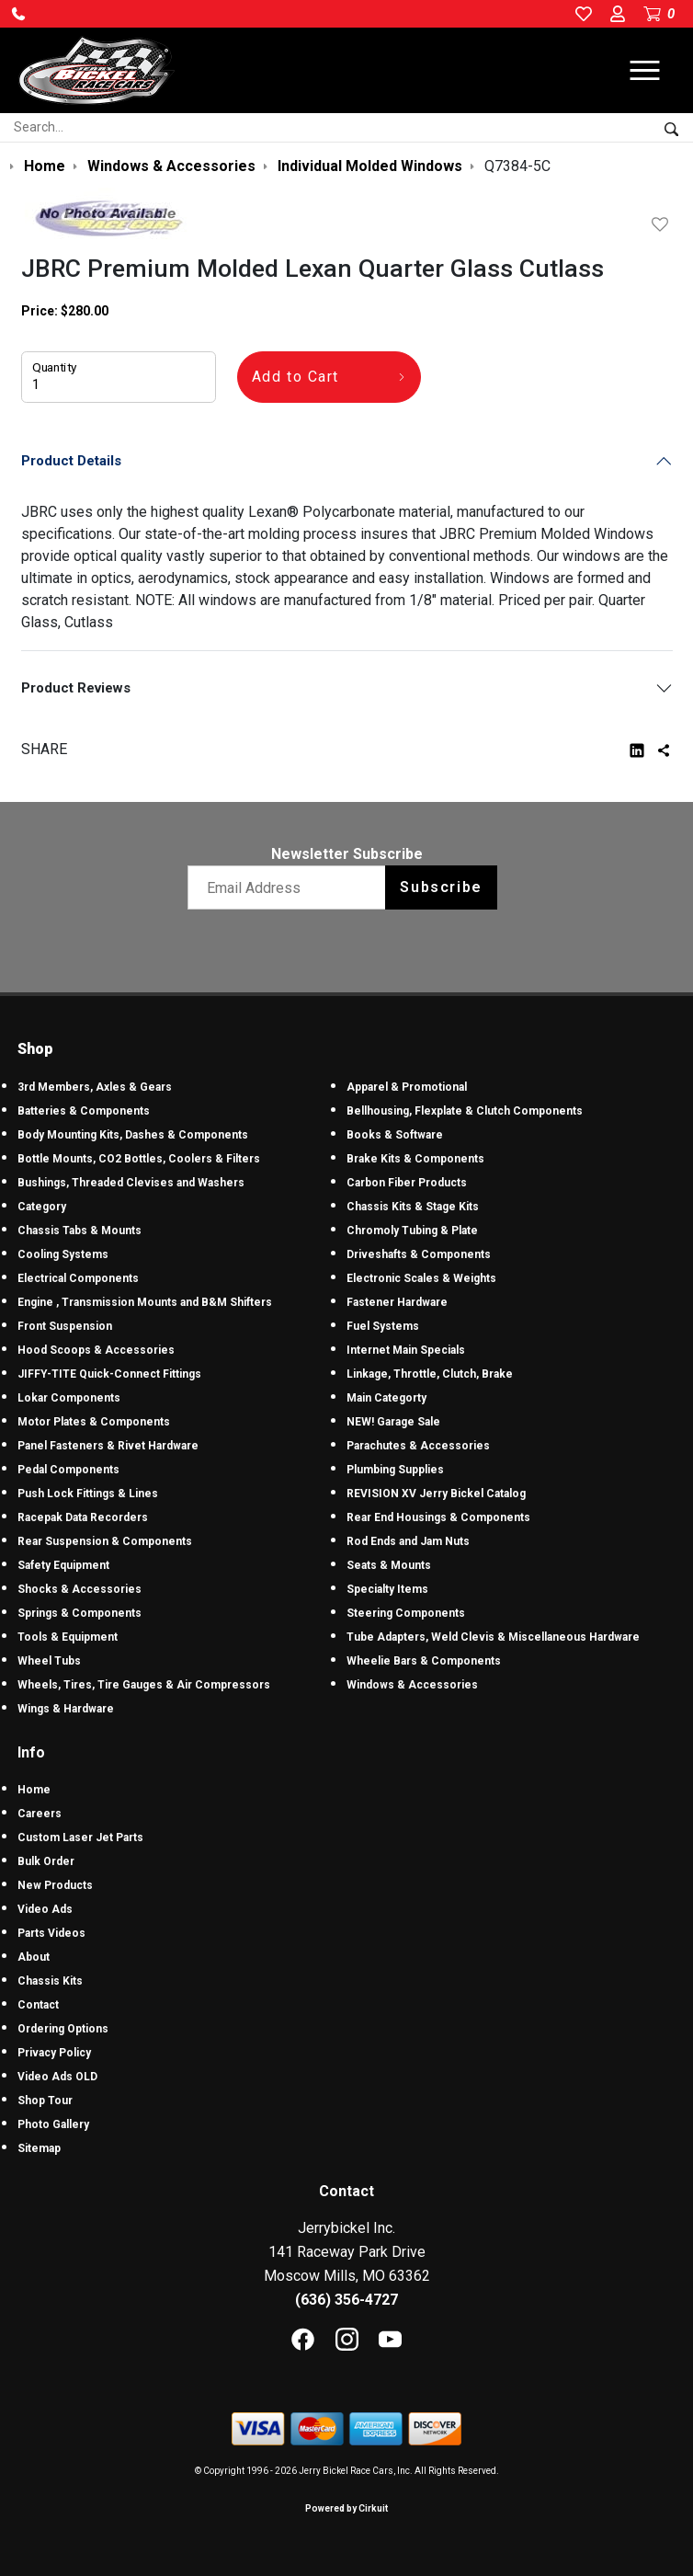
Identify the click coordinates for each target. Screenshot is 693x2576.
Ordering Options (62, 2028)
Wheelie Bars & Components (423, 1660)
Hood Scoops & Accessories (96, 1350)
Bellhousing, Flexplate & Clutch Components (464, 1111)
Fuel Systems (382, 1326)
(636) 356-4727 (346, 2299)
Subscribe (441, 887)
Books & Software (394, 1134)
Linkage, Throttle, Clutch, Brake (429, 1374)
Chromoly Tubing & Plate (412, 1230)
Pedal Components (68, 1469)
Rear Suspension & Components (104, 1541)
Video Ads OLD (57, 2076)
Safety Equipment (63, 1565)
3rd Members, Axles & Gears (94, 1087)
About (33, 1957)
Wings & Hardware (65, 1708)
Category (41, 1206)
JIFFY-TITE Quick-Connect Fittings (109, 1374)
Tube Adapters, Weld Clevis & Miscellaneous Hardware (493, 1637)
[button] (18, 14)
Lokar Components (68, 1397)
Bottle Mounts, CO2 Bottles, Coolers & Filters (138, 1158)
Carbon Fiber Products (406, 1182)
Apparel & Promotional (406, 1087)
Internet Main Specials (405, 1350)
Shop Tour (45, 2100)
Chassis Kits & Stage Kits (412, 1206)
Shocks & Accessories (79, 1589)
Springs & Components (79, 1613)
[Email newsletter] (290, 887)
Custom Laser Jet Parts (80, 1837)
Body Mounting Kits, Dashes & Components (132, 1134)
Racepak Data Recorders (82, 1517)
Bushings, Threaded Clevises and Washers (130, 1182)
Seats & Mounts (388, 1565)
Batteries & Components (83, 1111)
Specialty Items (387, 1589)
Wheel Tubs (49, 1660)
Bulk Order (45, 1861)
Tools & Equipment (67, 1637)
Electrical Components (78, 1278)
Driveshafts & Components (418, 1254)
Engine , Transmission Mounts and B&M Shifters (144, 1302)
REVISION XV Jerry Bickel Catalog (436, 1493)
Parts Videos (51, 1933)
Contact (38, 2004)
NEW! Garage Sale (393, 1421)
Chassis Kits (50, 1981)
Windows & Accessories (412, 1684)
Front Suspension (64, 1326)
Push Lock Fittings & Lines (87, 1493)
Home (34, 1789)
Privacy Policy (54, 2052)
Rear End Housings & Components (438, 1517)
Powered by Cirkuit (346, 2508)
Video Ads (45, 1909)
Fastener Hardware (397, 1302)
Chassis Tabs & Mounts (79, 1230)
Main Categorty (386, 1397)
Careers (39, 1813)
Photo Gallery (53, 2124)
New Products (55, 1885)
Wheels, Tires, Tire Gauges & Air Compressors (143, 1684)
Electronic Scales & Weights (421, 1278)
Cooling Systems (62, 1254)
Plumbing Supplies (395, 1469)
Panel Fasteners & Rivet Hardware (108, 1445)
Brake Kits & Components (415, 1158)
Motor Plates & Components (93, 1421)
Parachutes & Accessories (418, 1445)
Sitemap (39, 2148)
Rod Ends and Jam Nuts (408, 1541)
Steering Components (405, 1613)
